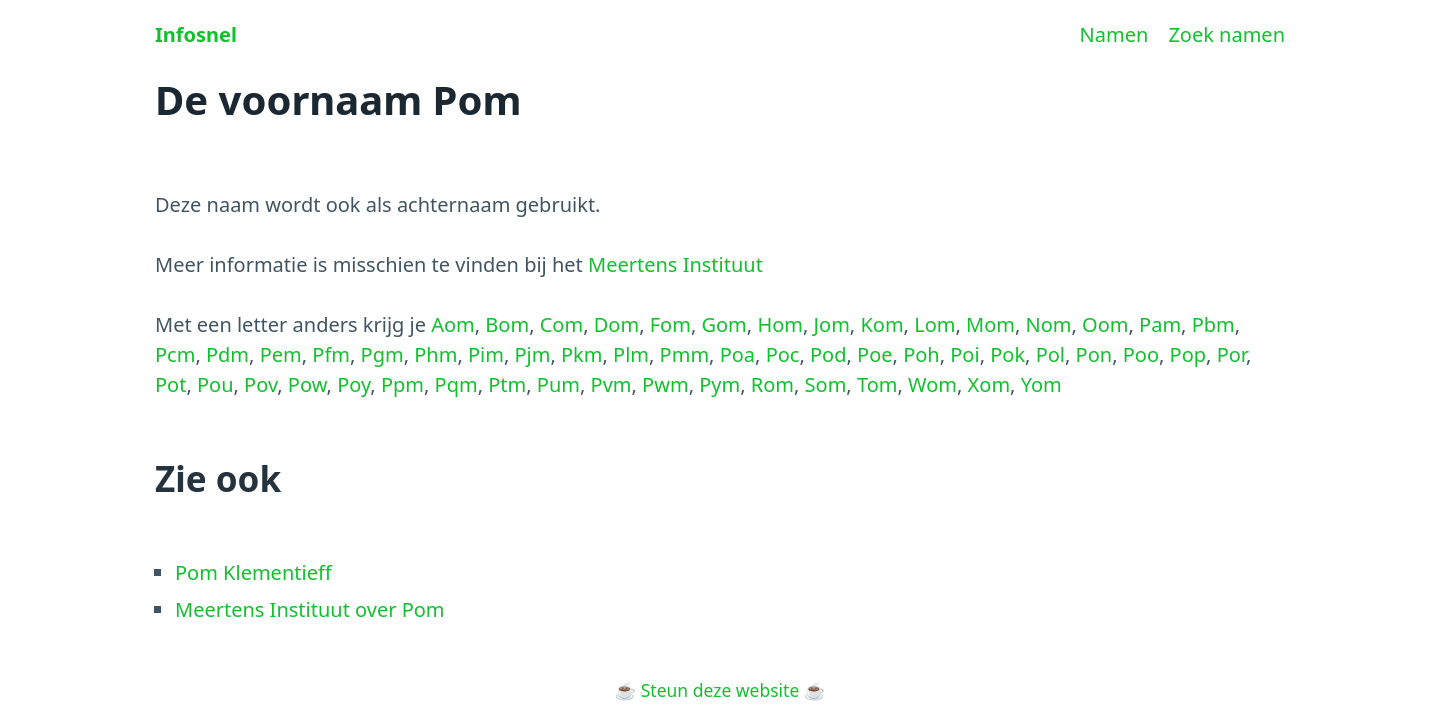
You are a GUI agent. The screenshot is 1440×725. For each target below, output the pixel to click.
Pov (260, 384)
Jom (832, 324)
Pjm (532, 354)
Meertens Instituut (675, 264)
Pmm (685, 354)
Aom (453, 324)
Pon (1094, 354)
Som (826, 384)
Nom (1049, 324)
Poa (737, 354)
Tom (877, 384)
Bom (507, 324)
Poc (783, 354)
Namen (1114, 34)
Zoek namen (1226, 34)
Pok (1007, 354)
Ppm (402, 384)
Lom (934, 324)
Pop (1188, 354)
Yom (1041, 384)
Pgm (382, 354)
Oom (1105, 324)
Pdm (227, 354)
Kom (881, 324)
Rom (772, 384)
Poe (874, 354)
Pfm (331, 354)
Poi (964, 354)
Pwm (665, 384)
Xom (989, 384)
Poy (353, 384)
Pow (307, 384)
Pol (1050, 354)
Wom (932, 384)
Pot (170, 384)
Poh (921, 354)
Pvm (611, 384)
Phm (435, 354)
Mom (990, 324)
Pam (1160, 324)
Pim (486, 354)
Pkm (581, 354)
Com (561, 324)
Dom (616, 324)
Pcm (175, 354)
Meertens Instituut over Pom (310, 609)
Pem (281, 354)
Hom (780, 324)
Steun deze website (720, 690)
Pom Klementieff (253, 572)
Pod (828, 354)
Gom (723, 324)
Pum (558, 384)
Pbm (1213, 324)
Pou (215, 384)
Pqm (456, 384)
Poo (1141, 354)
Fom (670, 324)
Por (1231, 354)
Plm (631, 354)
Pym (719, 384)
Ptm (507, 384)
